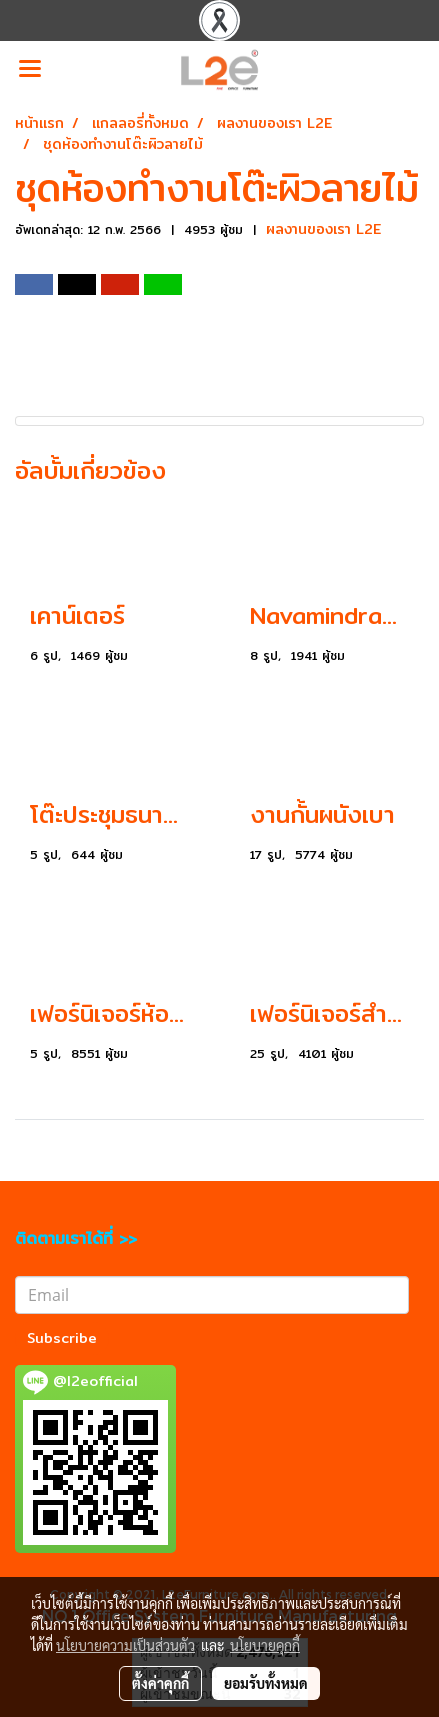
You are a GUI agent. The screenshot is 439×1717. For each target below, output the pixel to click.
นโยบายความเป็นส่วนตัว (125, 1645)
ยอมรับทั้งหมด (266, 1683)
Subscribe (62, 1338)
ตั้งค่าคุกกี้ (160, 1683)
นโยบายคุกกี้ (265, 1645)
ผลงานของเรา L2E (323, 229)
